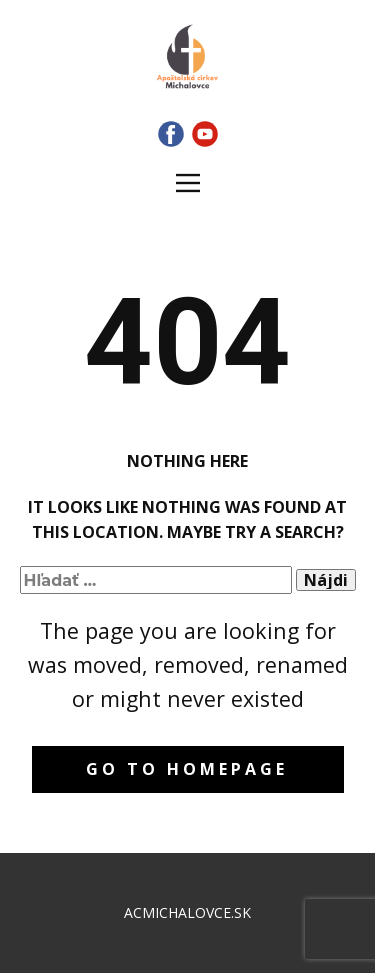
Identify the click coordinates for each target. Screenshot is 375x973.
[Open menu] (188, 183)
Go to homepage (187, 769)
